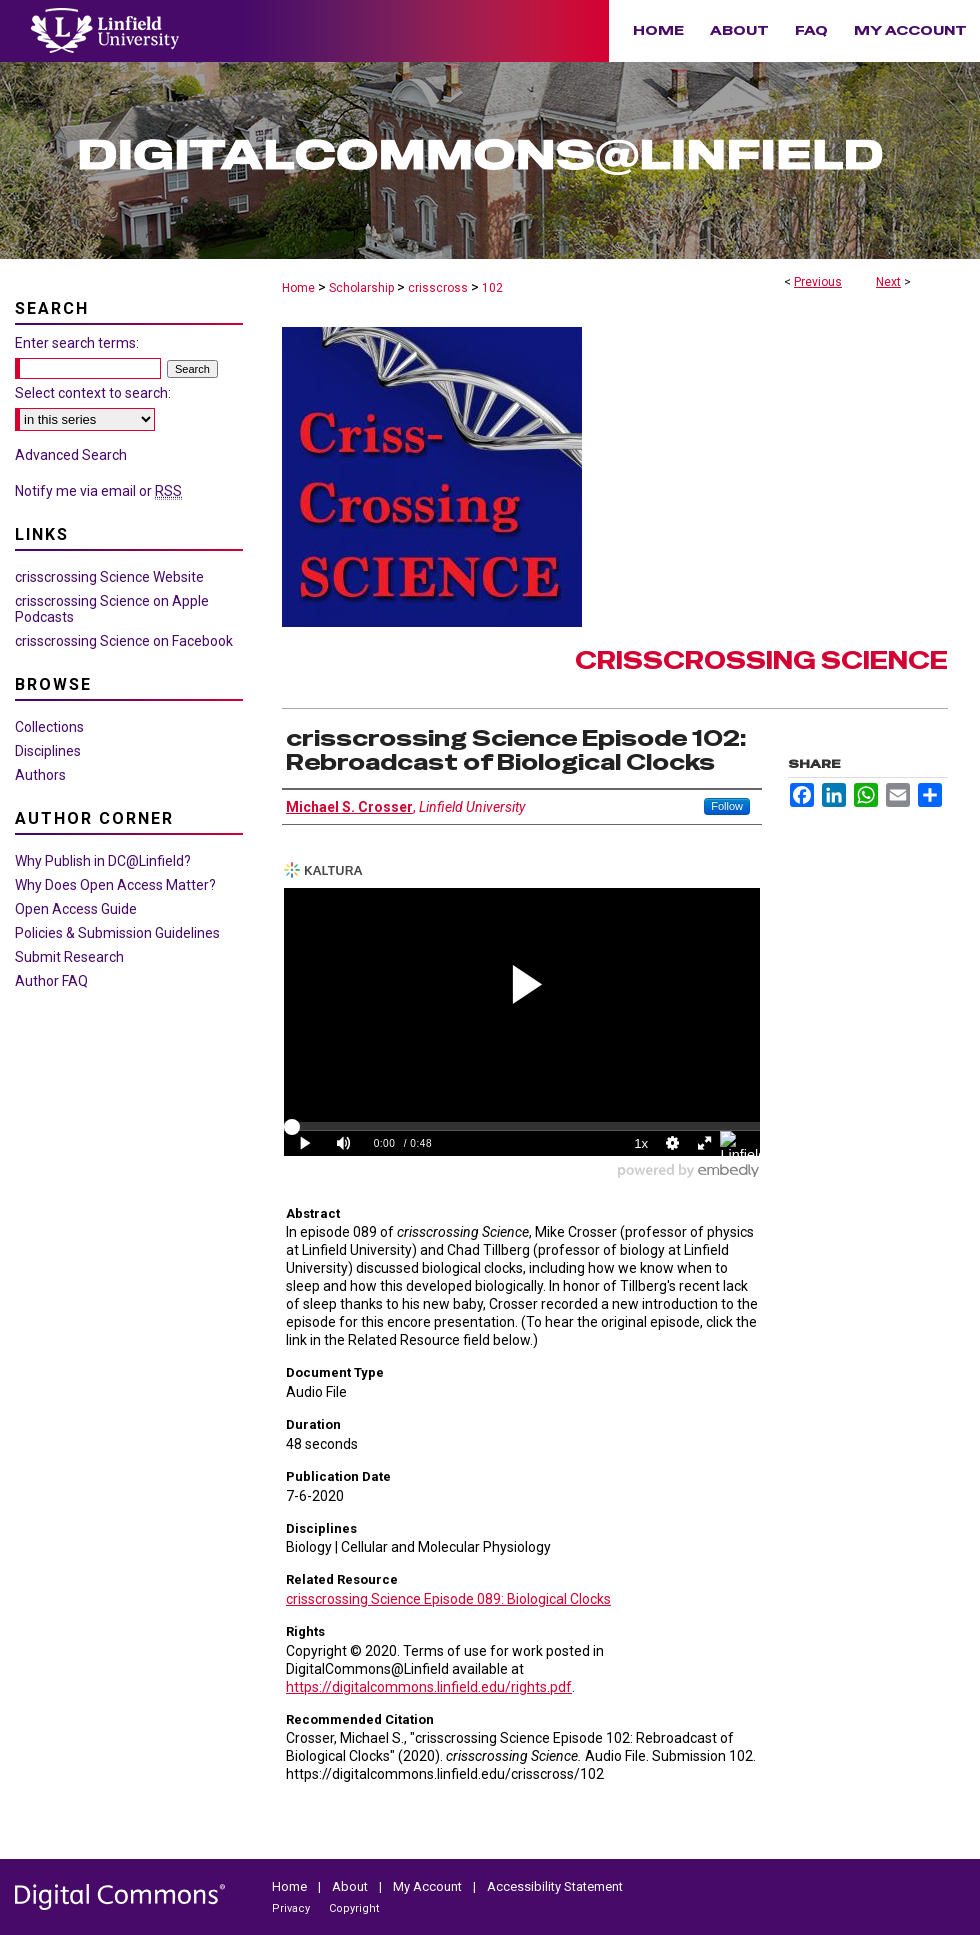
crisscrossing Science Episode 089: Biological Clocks (448, 1599)
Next (888, 282)
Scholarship (361, 288)
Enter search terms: (77, 343)
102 (492, 288)
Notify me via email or (98, 491)
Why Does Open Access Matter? (115, 885)
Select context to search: (93, 393)
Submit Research (69, 957)
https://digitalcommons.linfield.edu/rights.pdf (429, 1687)
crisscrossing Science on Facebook (124, 641)
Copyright (354, 1908)
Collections (49, 727)
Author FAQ (51, 981)
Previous (818, 282)
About (351, 1886)
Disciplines (48, 751)
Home (298, 288)
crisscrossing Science (761, 660)
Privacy (292, 1908)
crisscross (438, 288)
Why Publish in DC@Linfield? (103, 861)
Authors (40, 775)
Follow (727, 806)
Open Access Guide (76, 909)
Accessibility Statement (555, 1886)
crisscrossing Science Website (109, 577)
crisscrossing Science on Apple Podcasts (112, 609)
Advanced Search (71, 455)
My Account (429, 1886)
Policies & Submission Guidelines (117, 933)
